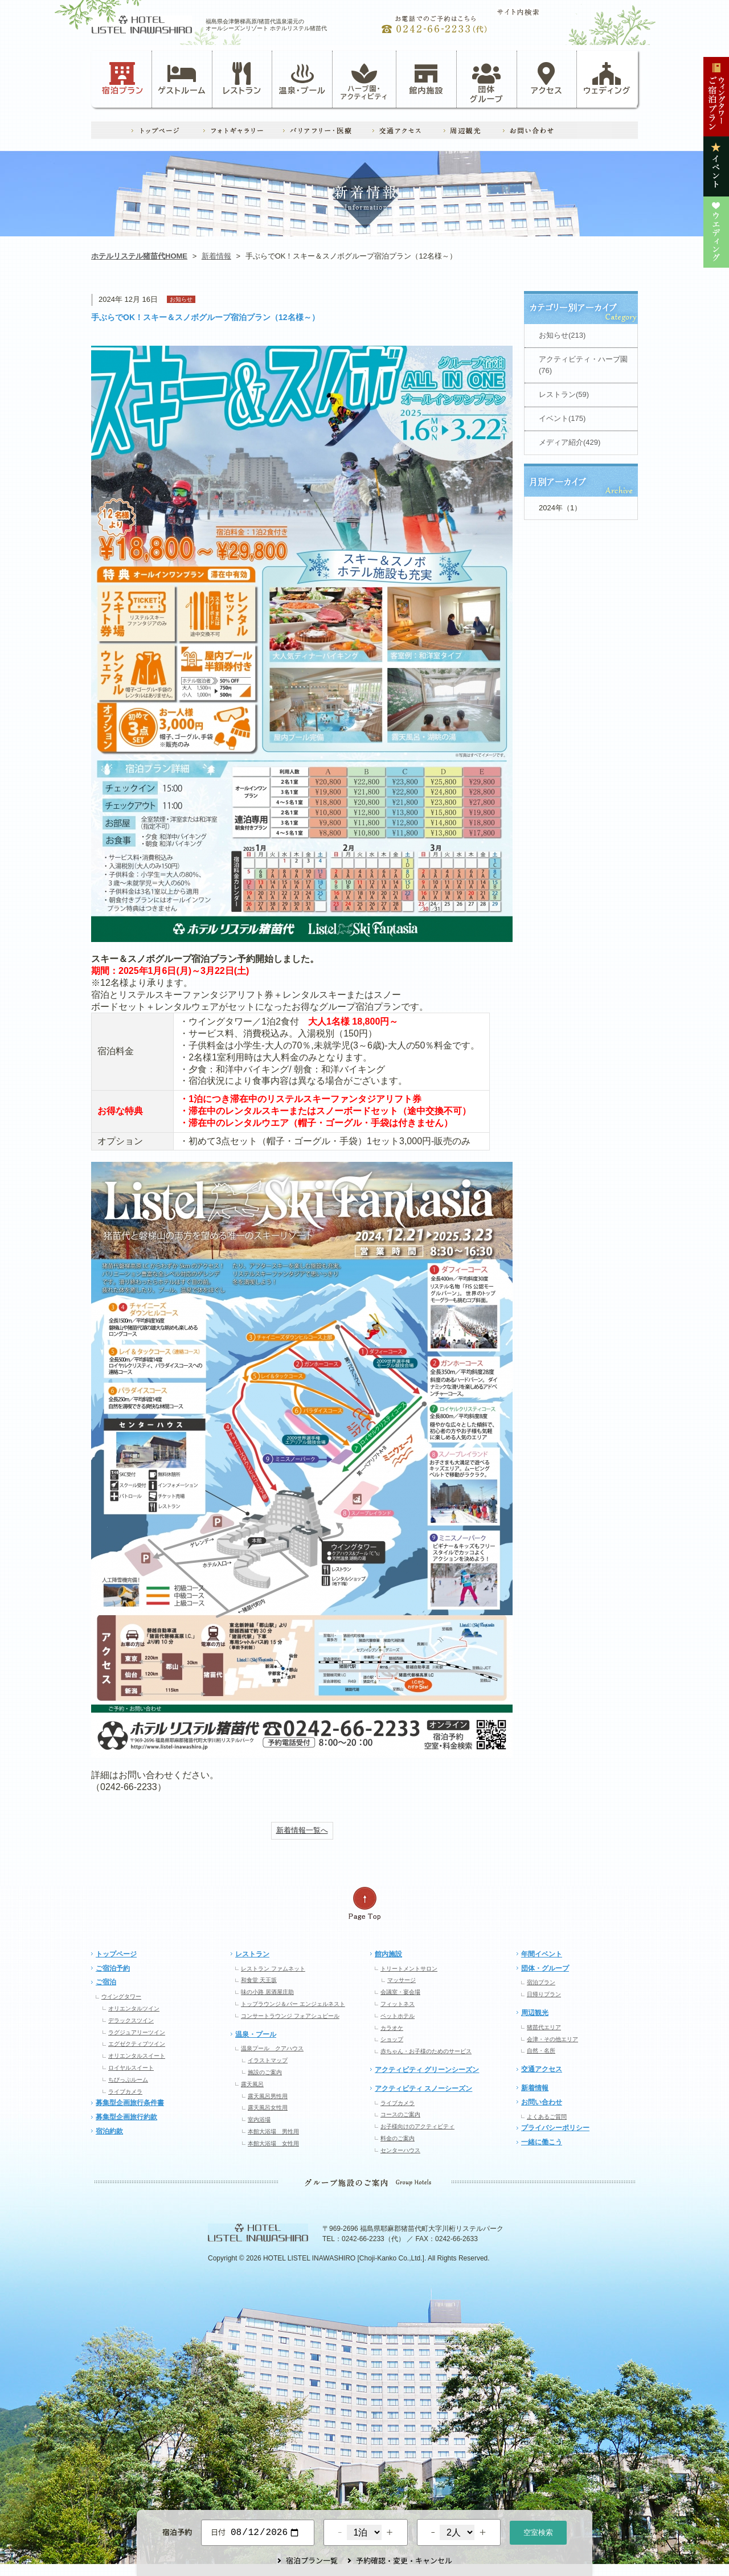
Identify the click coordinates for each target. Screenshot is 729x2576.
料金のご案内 (397, 2138)
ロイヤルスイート (131, 2068)
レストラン (242, 78)
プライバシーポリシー (555, 2128)
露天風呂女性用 (268, 2107)
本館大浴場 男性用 (273, 2131)
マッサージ (401, 1980)
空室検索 (538, 2531)
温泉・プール (302, 78)
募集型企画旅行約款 (126, 2117)
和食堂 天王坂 (259, 1980)
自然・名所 (541, 2050)
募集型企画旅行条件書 (130, 2103)
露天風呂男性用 (268, 2096)
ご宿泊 (106, 1982)
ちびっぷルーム (128, 2080)
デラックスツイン (131, 2020)
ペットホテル (397, 2016)
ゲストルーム (182, 78)
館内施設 (426, 78)
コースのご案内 (400, 2114)
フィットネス (397, 2004)
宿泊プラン (123, 78)
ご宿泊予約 (113, 1968)
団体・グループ (545, 1968)
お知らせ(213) (562, 335)
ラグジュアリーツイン (136, 2032)
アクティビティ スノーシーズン (423, 2088)
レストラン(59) (564, 394)
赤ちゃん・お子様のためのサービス (426, 2051)
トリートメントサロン (408, 1968)
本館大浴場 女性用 (273, 2143)
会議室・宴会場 (400, 1992)
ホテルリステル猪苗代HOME (139, 256)
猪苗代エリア (544, 2027)
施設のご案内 (265, 2072)
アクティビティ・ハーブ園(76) (583, 365)
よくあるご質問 (547, 2117)
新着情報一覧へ (302, 1830)
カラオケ (391, 2028)
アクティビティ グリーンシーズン (427, 2070)
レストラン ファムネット (273, 1968)
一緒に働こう (541, 2142)
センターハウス (400, 2150)
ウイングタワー (121, 1996)
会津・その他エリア (552, 2039)
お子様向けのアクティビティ (417, 2126)
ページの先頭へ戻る (364, 1903)
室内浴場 (259, 2119)
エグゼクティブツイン (136, 2044)
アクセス (547, 78)
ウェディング (606, 78)
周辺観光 (534, 2013)
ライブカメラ (125, 2091)
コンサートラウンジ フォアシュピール (290, 2016)
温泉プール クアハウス (272, 2048)
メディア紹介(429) (569, 442)
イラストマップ (268, 2060)
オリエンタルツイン (133, 2008)
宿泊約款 (109, 2131)
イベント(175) (562, 418)
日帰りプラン (544, 1994)
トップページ (116, 1954)
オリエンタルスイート (136, 2056)
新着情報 (216, 256)
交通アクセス (541, 2069)
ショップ (391, 2039)
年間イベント (541, 1954)
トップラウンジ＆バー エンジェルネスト (293, 2004)
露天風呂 (252, 2084)
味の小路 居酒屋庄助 (267, 1992)
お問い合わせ (541, 2102)
